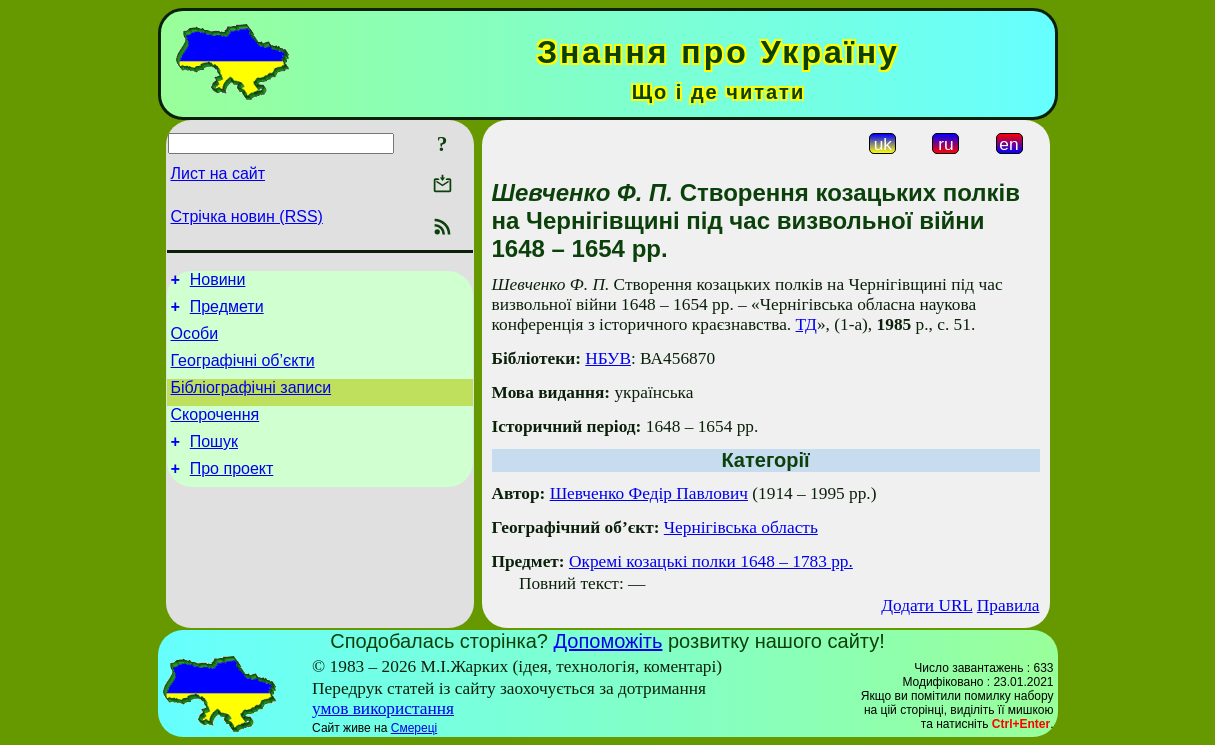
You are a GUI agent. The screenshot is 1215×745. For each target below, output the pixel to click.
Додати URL (926, 605)
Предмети (227, 312)
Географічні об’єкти (243, 372)
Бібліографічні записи (251, 402)
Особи (195, 342)
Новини (218, 282)
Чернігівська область (741, 527)
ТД (806, 324)
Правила (1008, 605)
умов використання (383, 708)
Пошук (214, 462)
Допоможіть (608, 641)
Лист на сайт (218, 173)
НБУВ (608, 358)
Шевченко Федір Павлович (649, 493)
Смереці (414, 728)
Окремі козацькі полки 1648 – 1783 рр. (711, 561)
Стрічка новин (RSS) (247, 216)
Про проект (232, 492)
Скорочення (215, 432)
